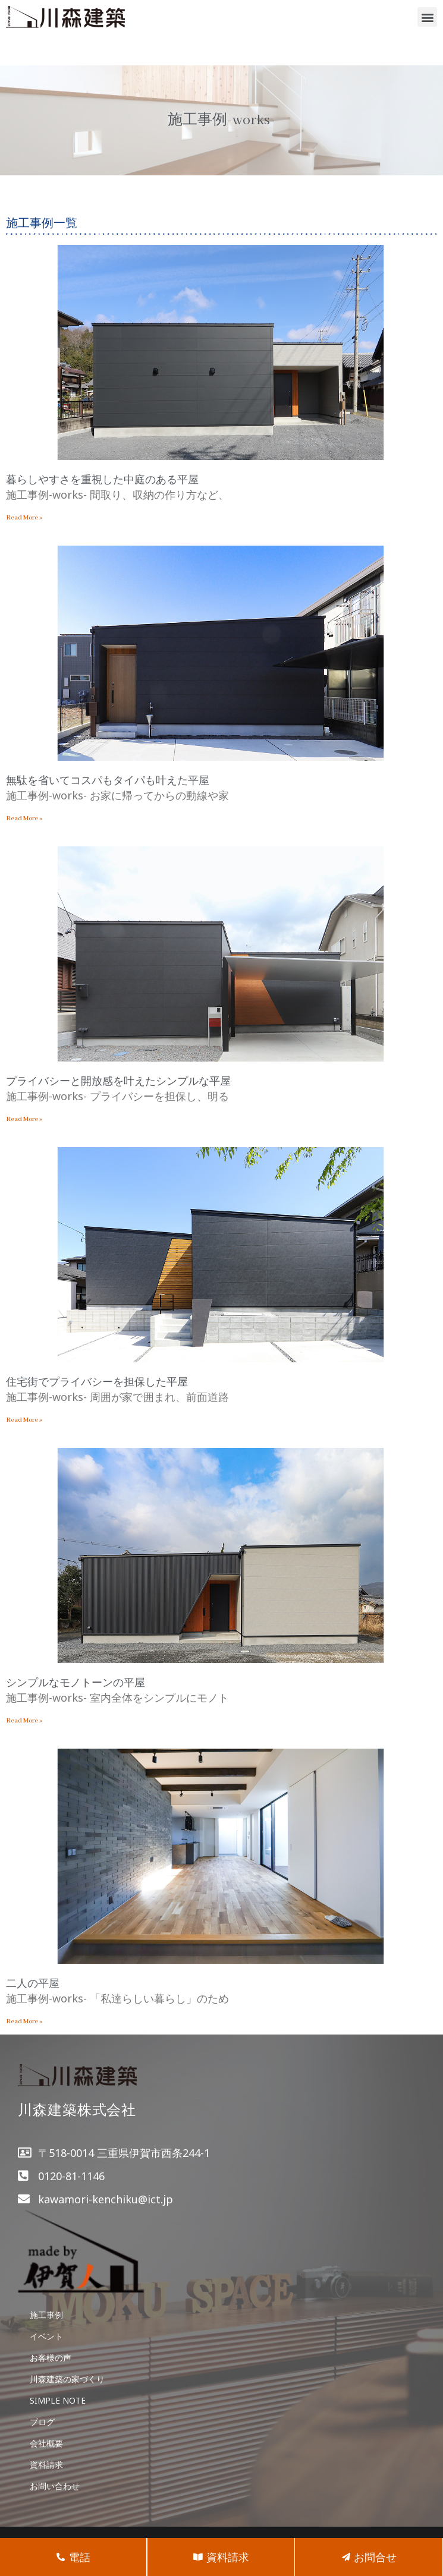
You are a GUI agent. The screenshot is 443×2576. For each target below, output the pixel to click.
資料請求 (46, 2464)
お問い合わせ (55, 2486)
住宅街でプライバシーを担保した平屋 (97, 1381)
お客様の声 (50, 2357)
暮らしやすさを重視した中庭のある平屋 (102, 479)
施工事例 (46, 2314)
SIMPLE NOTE (58, 2400)
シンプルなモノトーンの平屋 (75, 1682)
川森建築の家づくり (67, 2379)
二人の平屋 (32, 1983)
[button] (427, 17)
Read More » (24, 518)
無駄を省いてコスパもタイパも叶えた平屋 (107, 780)
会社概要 (46, 2443)
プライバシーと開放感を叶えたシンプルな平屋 (118, 1080)
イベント (46, 2336)
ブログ (42, 2421)
